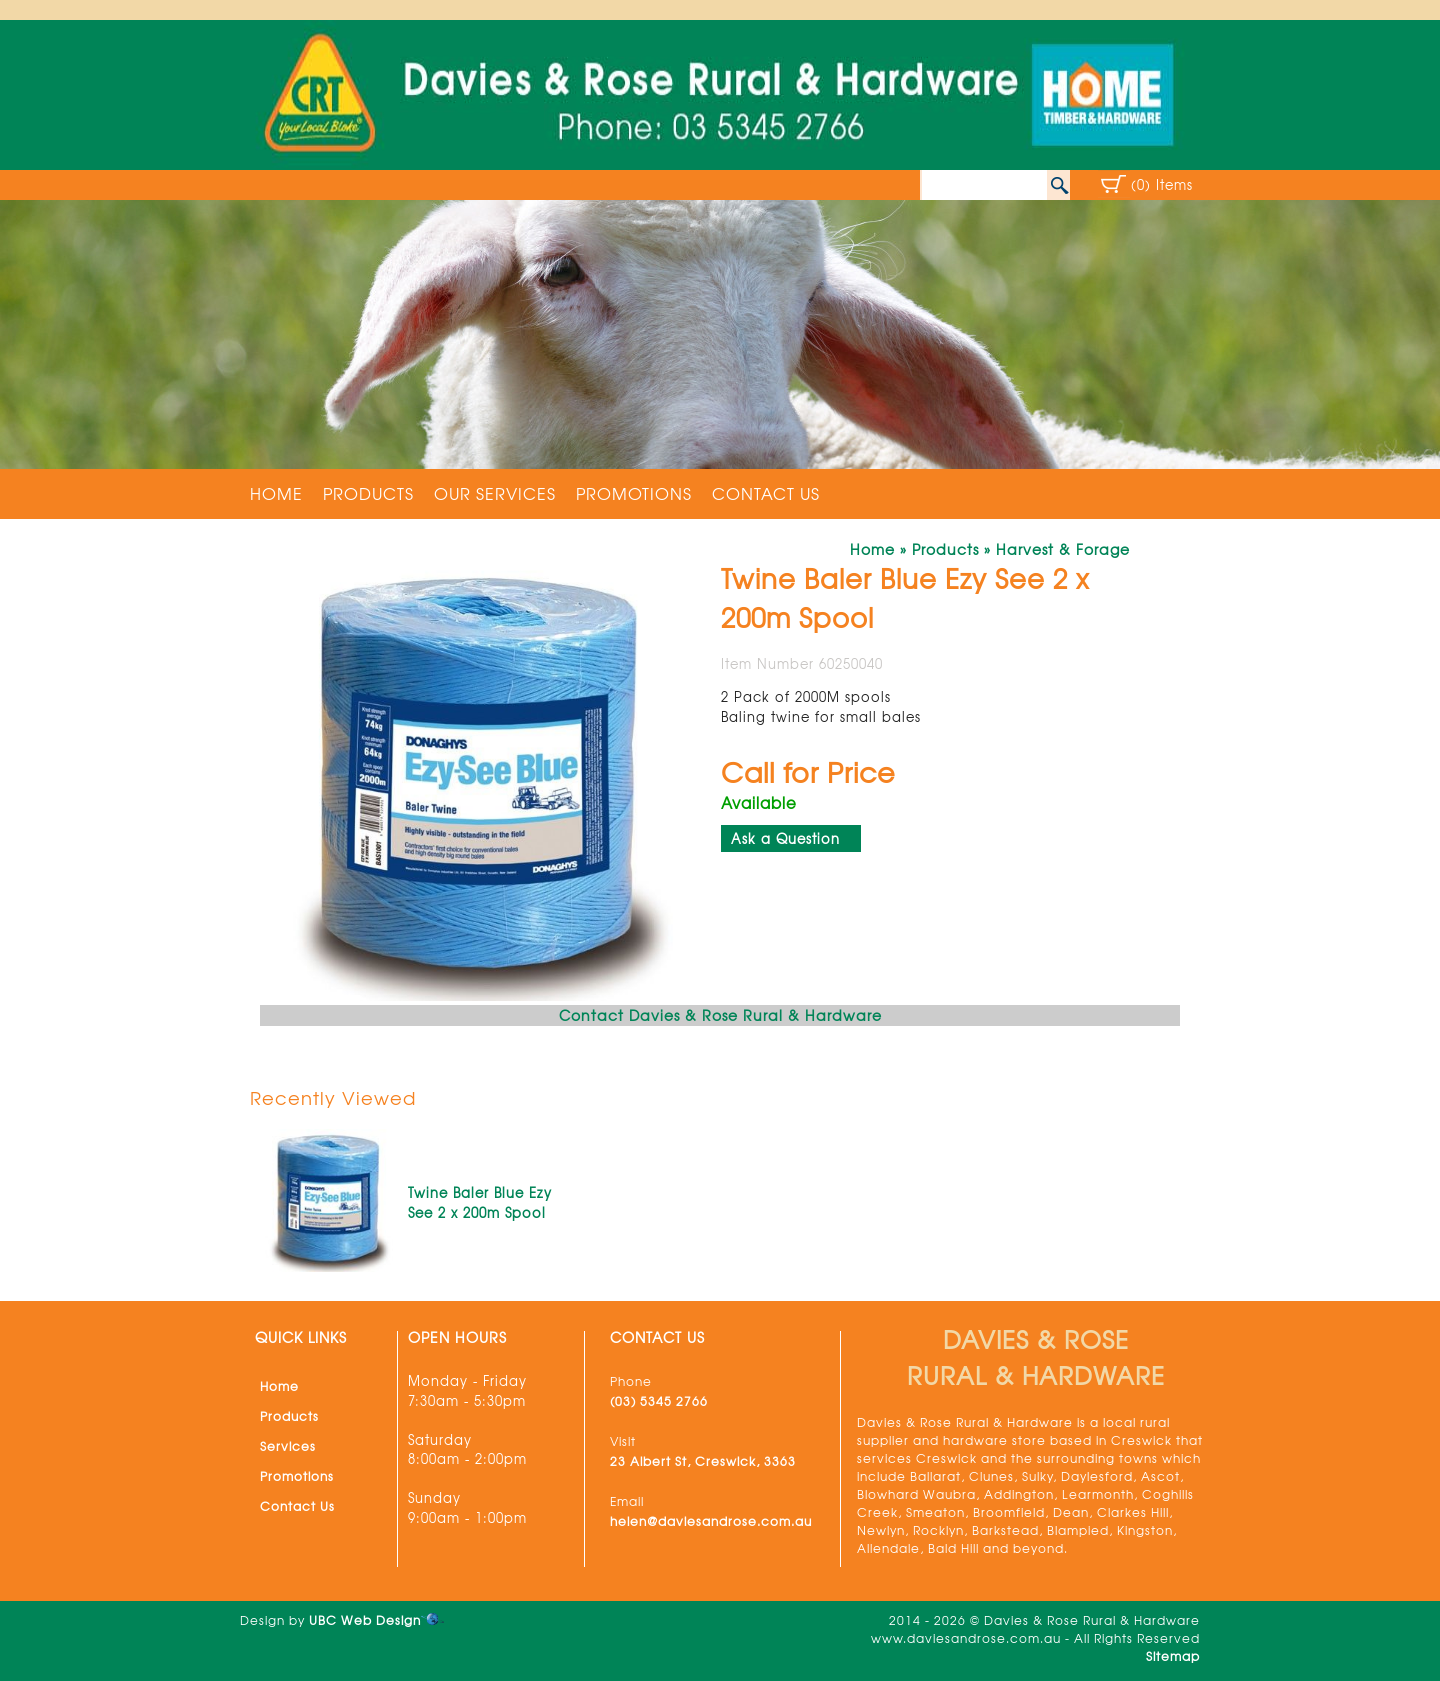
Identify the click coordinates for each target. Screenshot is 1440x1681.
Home (276, 493)
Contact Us (766, 493)
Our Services (495, 493)
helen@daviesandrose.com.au (711, 1521)
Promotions (634, 493)
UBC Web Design (365, 1620)
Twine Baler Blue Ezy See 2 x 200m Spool (480, 1202)
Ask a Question (785, 838)
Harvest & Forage (1063, 549)
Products (368, 493)
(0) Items (1162, 184)
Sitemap (1173, 1656)
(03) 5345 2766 (659, 1401)
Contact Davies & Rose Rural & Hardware (720, 1015)
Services (288, 1446)
